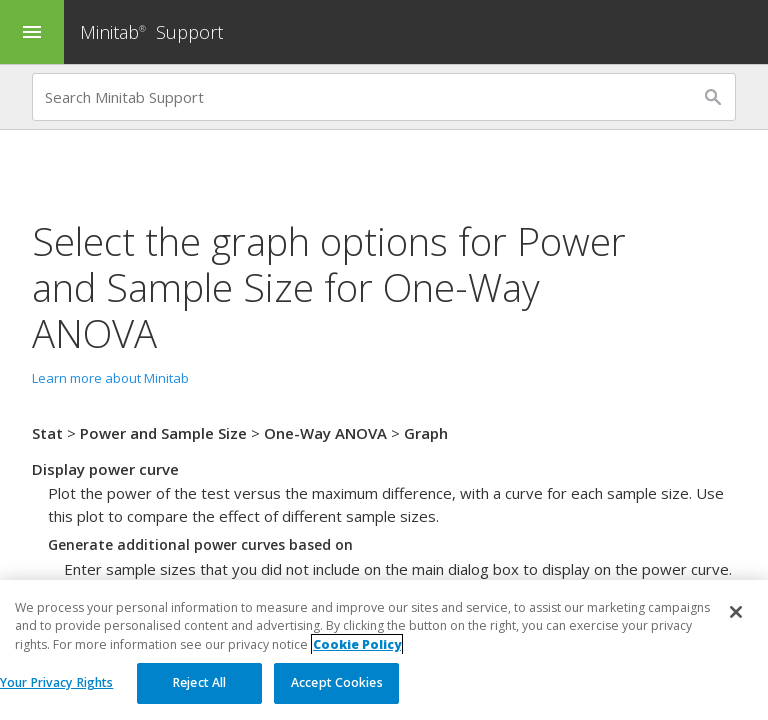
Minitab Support (151, 32)
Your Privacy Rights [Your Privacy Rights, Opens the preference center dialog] (56, 683)
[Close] (736, 613)
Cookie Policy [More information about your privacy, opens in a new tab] (357, 644)
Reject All (199, 683)
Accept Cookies (337, 683)
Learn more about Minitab (110, 378)
